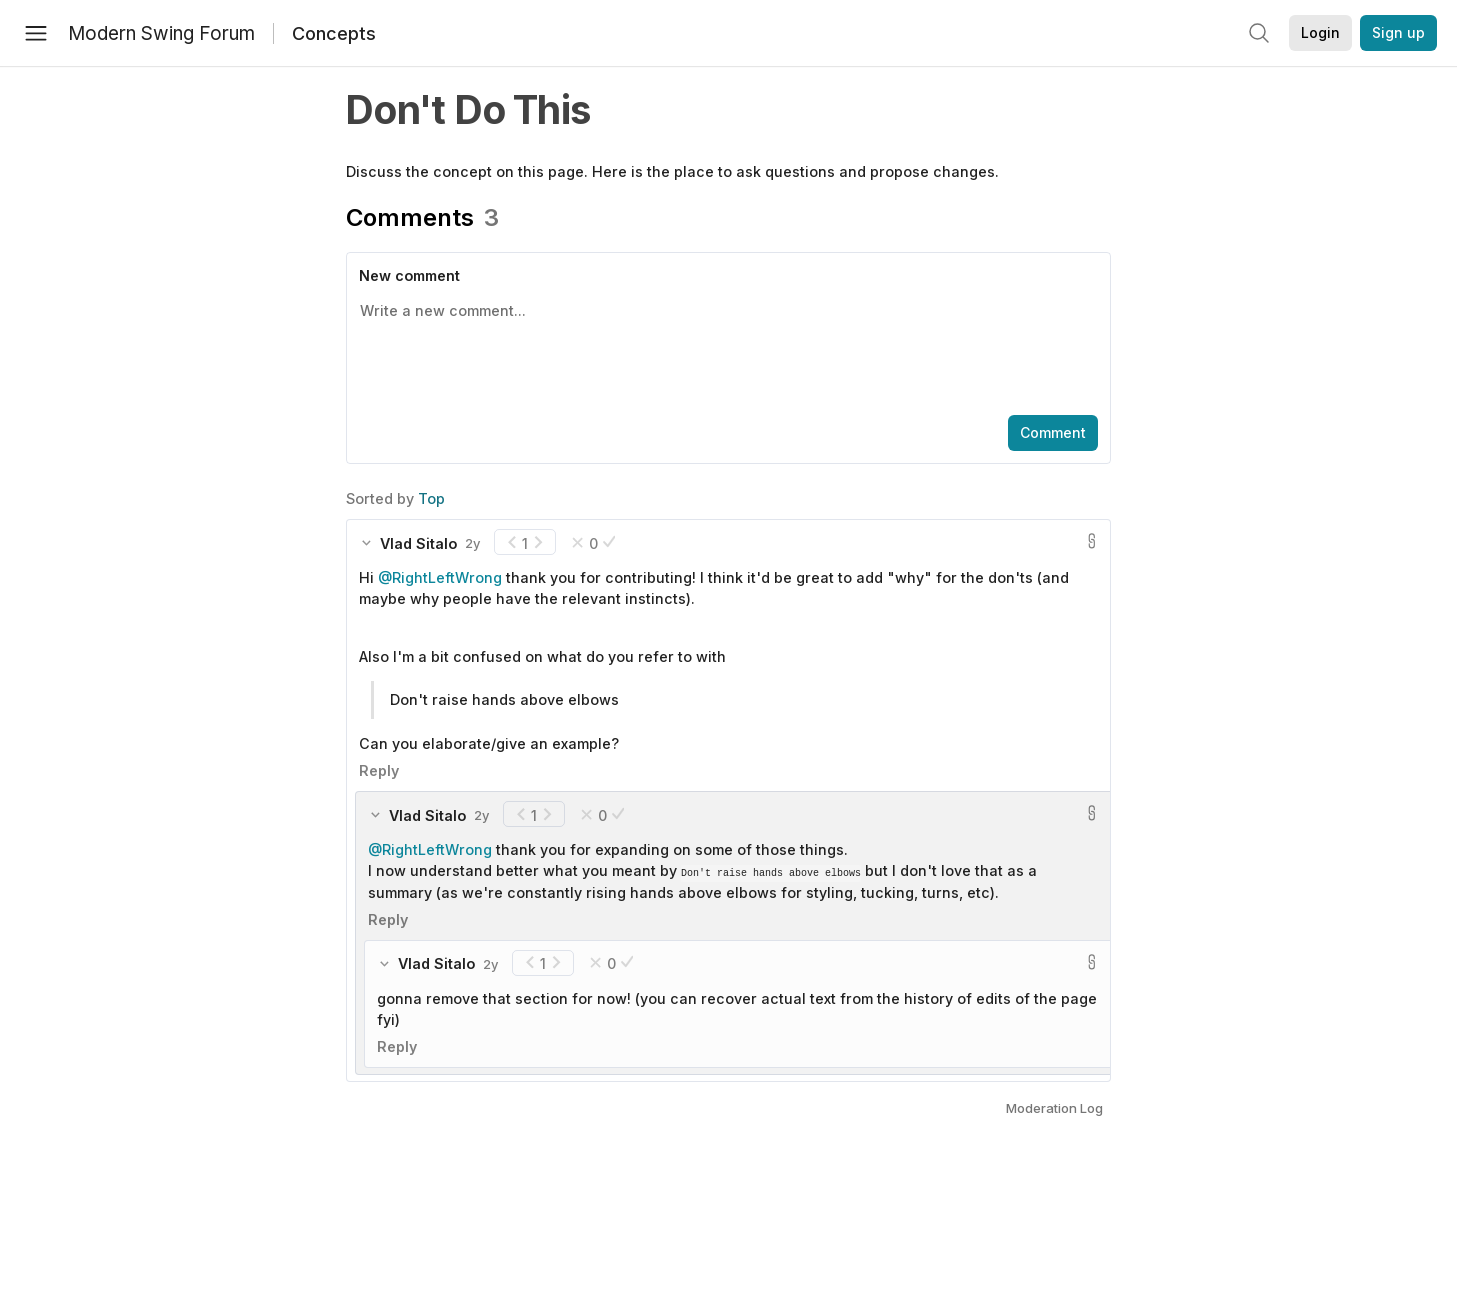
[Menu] (36, 33)
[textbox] (724, 349)
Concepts (334, 33)
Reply (379, 770)
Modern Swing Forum (161, 33)
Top (431, 498)
